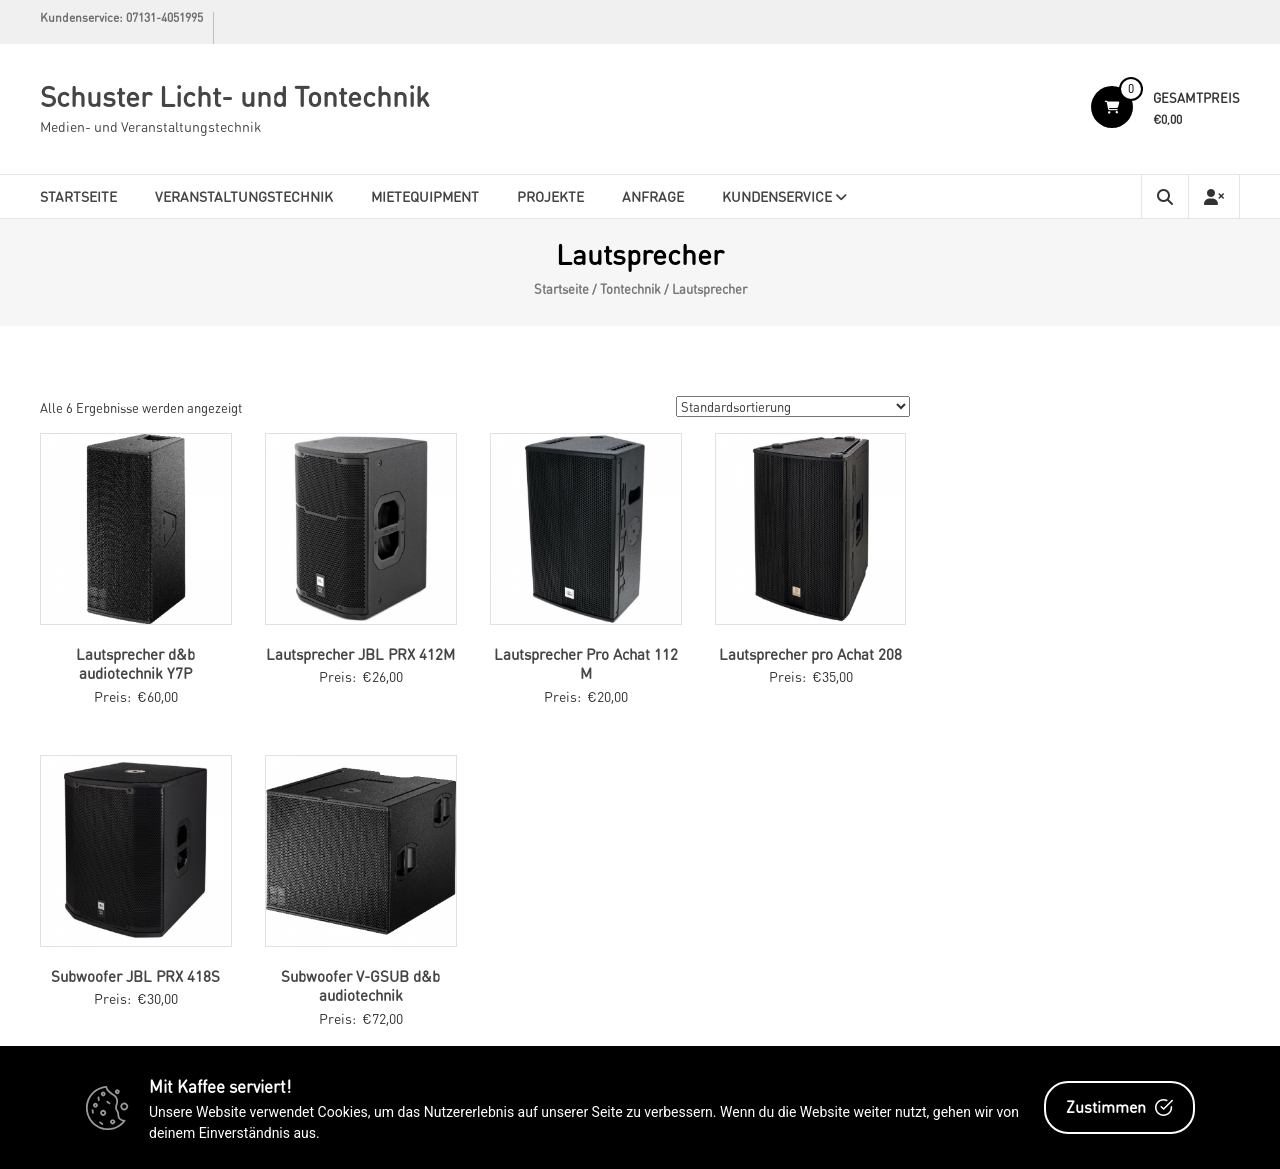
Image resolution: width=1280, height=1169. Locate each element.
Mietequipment (425, 196)
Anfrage (653, 196)
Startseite (78, 196)
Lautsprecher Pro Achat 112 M (586, 664)
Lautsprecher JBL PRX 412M (360, 654)
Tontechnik (630, 289)
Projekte (550, 196)
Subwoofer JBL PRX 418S (135, 976)
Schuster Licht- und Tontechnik (234, 96)
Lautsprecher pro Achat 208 (810, 654)
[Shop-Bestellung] (793, 406)
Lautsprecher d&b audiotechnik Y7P (135, 664)
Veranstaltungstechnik (244, 196)
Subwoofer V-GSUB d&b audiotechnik (360, 986)
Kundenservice (777, 196)
